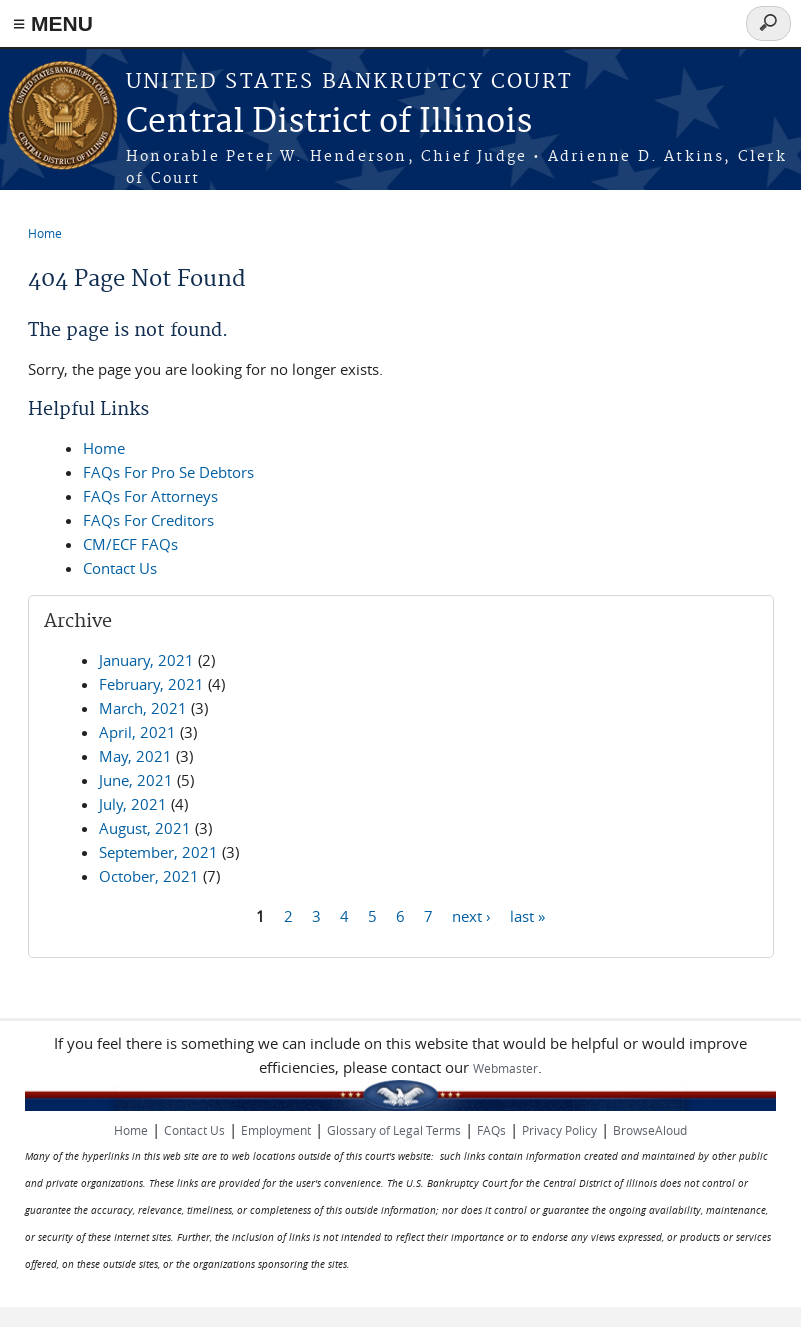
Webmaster (505, 1068)
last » (527, 915)
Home (45, 233)
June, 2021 (136, 780)
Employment (276, 1130)
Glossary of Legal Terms (394, 1130)
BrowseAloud (650, 1130)
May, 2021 (135, 756)
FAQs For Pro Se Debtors (168, 472)
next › (471, 915)
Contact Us (120, 568)
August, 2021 (145, 828)
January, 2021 (146, 660)
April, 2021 (137, 732)
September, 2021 (158, 852)
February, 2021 (151, 684)
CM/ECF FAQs (130, 544)
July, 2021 (133, 804)
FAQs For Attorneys (150, 496)
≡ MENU (53, 23)
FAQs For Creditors (148, 520)
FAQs (491, 1130)
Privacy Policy (559, 1130)
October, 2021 (149, 876)
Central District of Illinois (329, 122)
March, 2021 (143, 708)
